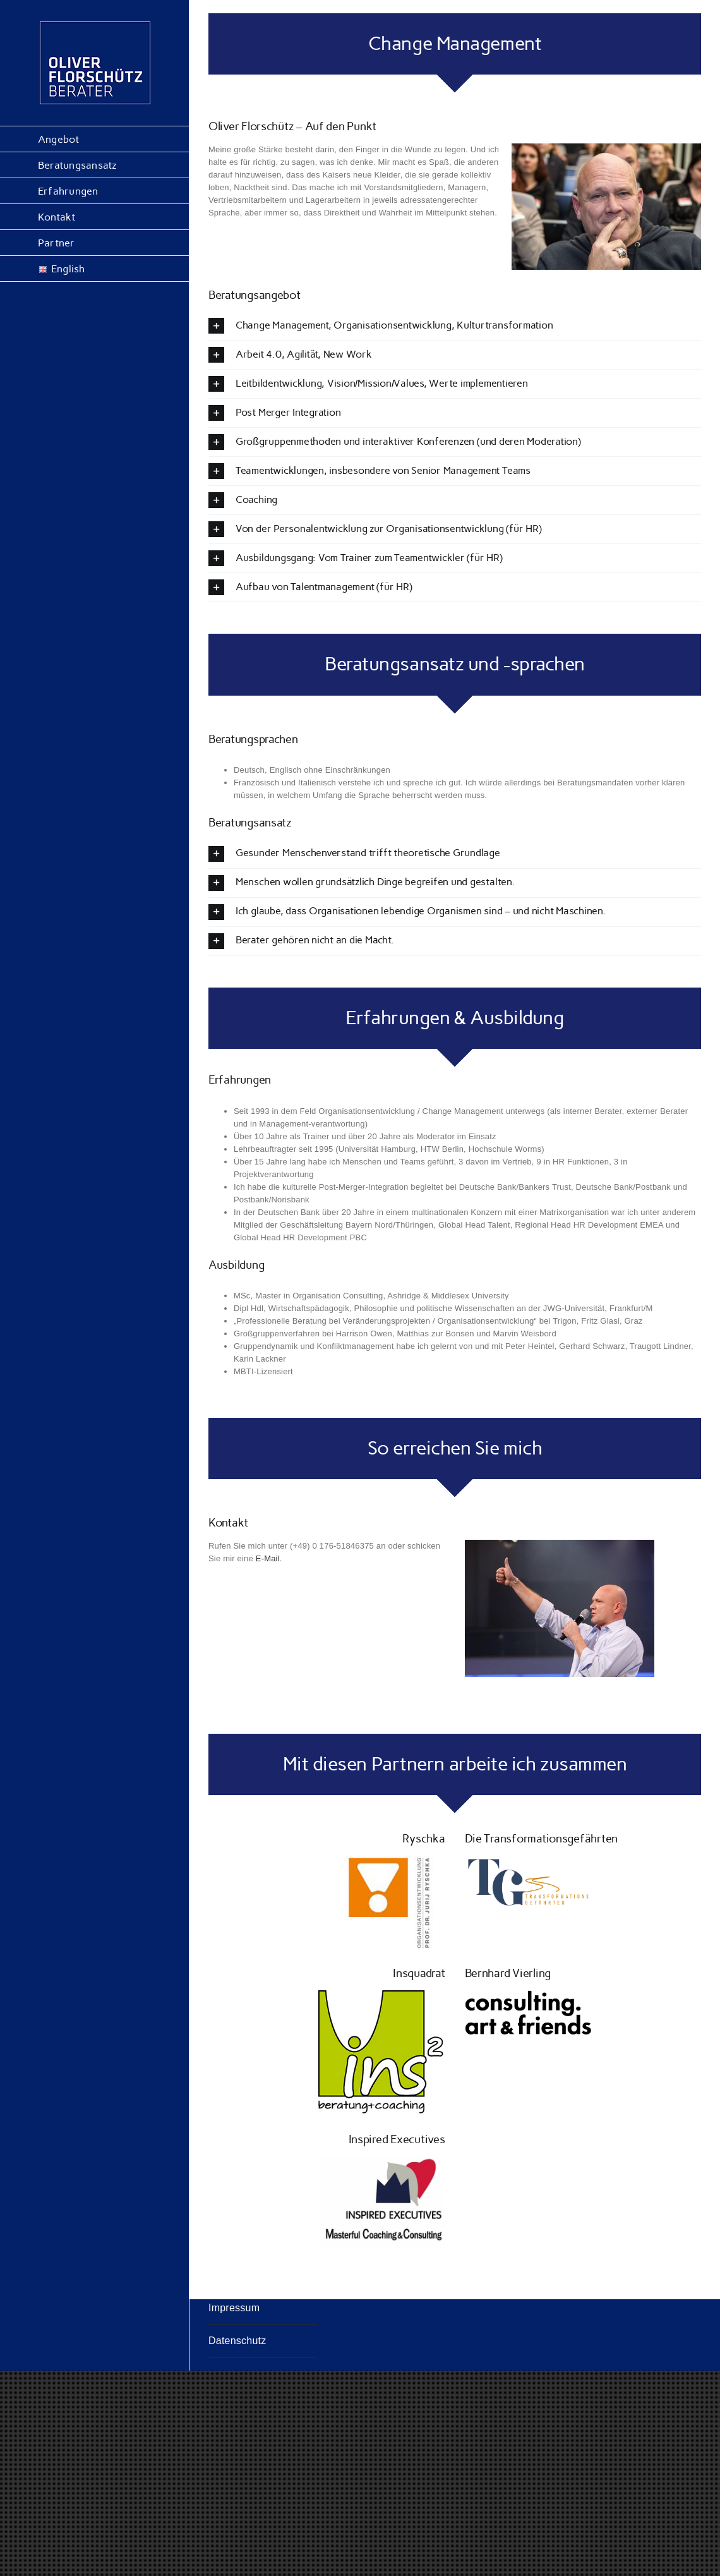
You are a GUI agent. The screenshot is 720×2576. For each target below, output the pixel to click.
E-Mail (268, 1558)
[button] (454, 325)
